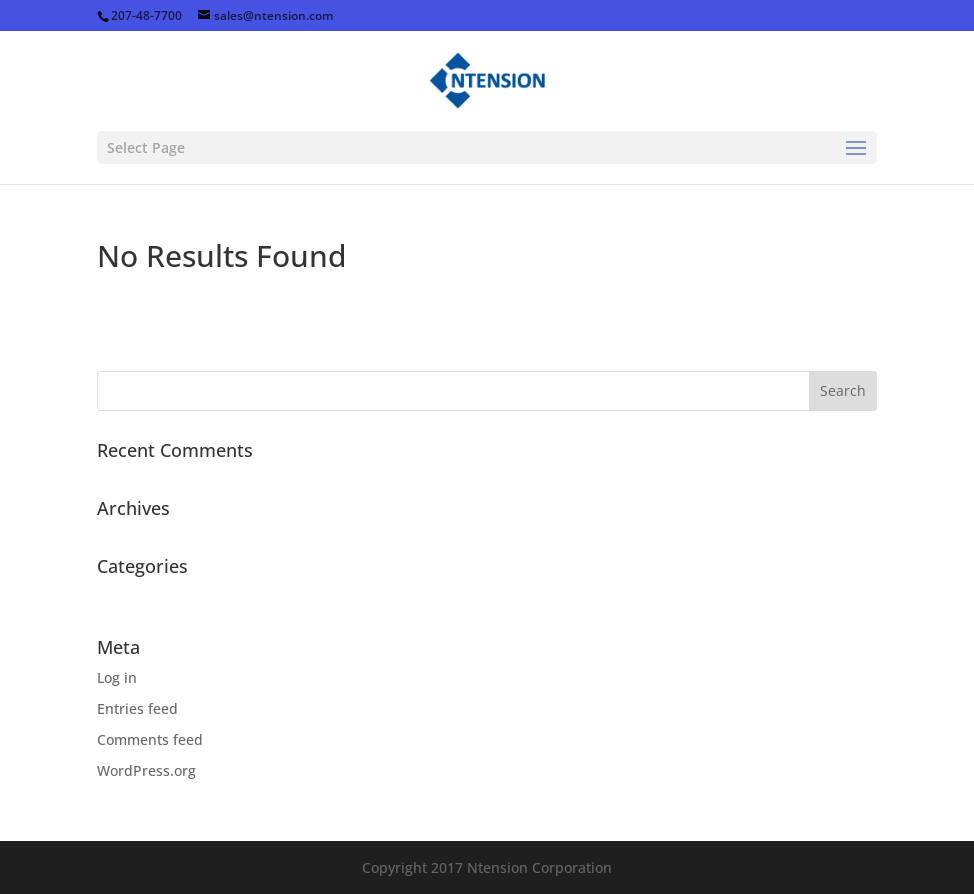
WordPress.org (146, 770)
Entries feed (137, 708)
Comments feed (150, 739)
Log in (117, 677)
